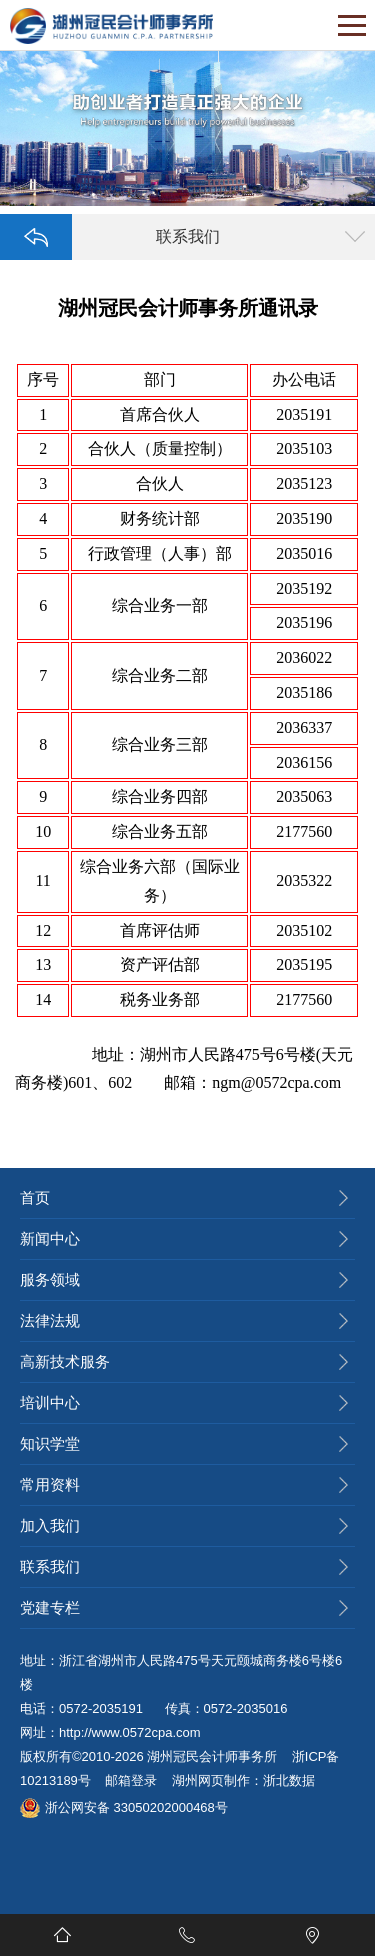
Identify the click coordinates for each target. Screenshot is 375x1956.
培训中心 (50, 1402)
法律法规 (50, 1320)
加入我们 (50, 1525)
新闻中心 (50, 1238)
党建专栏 (50, 1607)
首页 (35, 1197)
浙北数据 (289, 1780)
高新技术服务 (65, 1361)
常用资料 (50, 1484)
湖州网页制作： (217, 1780)
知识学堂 (50, 1443)
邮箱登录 (131, 1780)
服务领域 (50, 1279)
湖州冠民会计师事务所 (212, 1756)
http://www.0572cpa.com (130, 1732)
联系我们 (50, 1566)
